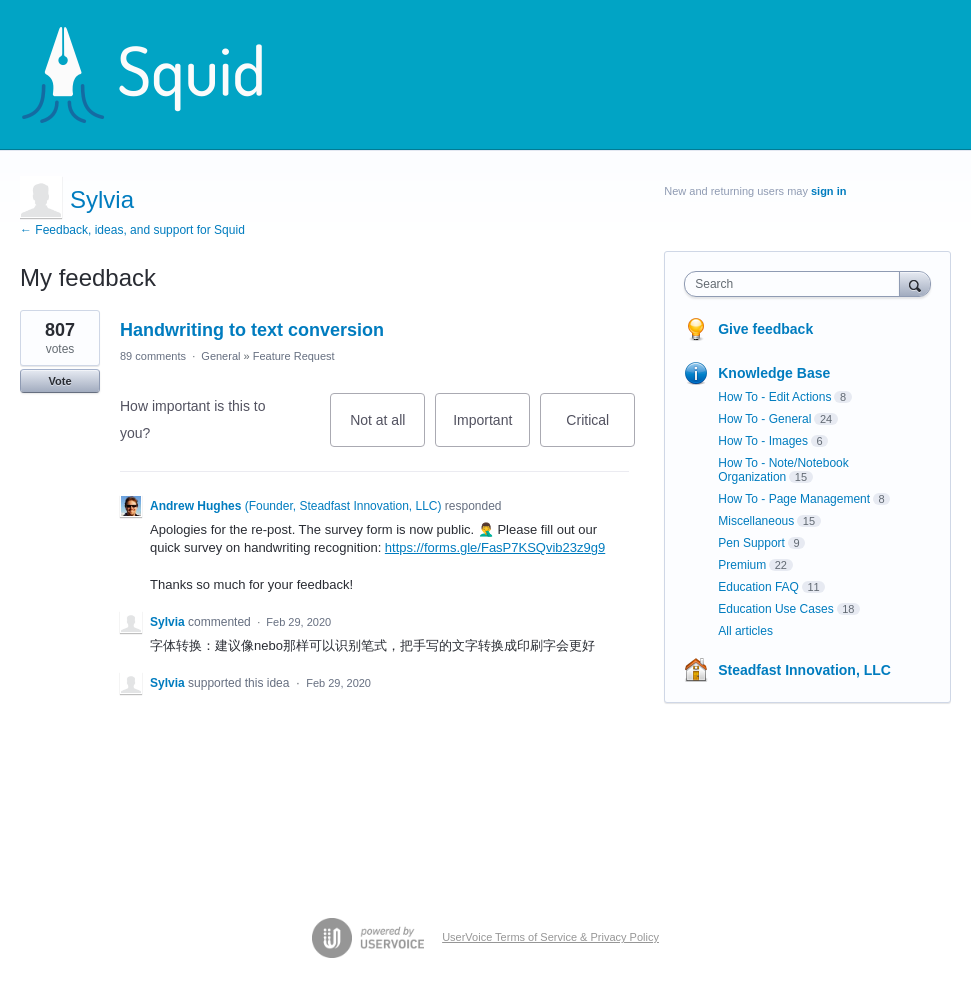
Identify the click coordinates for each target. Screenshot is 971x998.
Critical (600, 429)
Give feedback (765, 329)
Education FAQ (758, 587)
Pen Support (751, 543)
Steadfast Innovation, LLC (804, 670)
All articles (745, 631)
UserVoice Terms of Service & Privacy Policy (550, 937)
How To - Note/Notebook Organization (783, 470)
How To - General (764, 419)
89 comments (153, 356)
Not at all (387, 429)
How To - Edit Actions (774, 397)
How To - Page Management (794, 499)
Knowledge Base (774, 373)
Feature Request (294, 356)
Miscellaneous (756, 521)
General (220, 356)
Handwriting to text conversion (252, 330)
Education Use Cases (775, 609)
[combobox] (796, 284)
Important (491, 429)
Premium (742, 565)
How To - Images (763, 441)
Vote (59, 381)
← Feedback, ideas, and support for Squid (132, 230)
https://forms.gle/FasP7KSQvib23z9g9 (495, 547)
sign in (828, 191)
